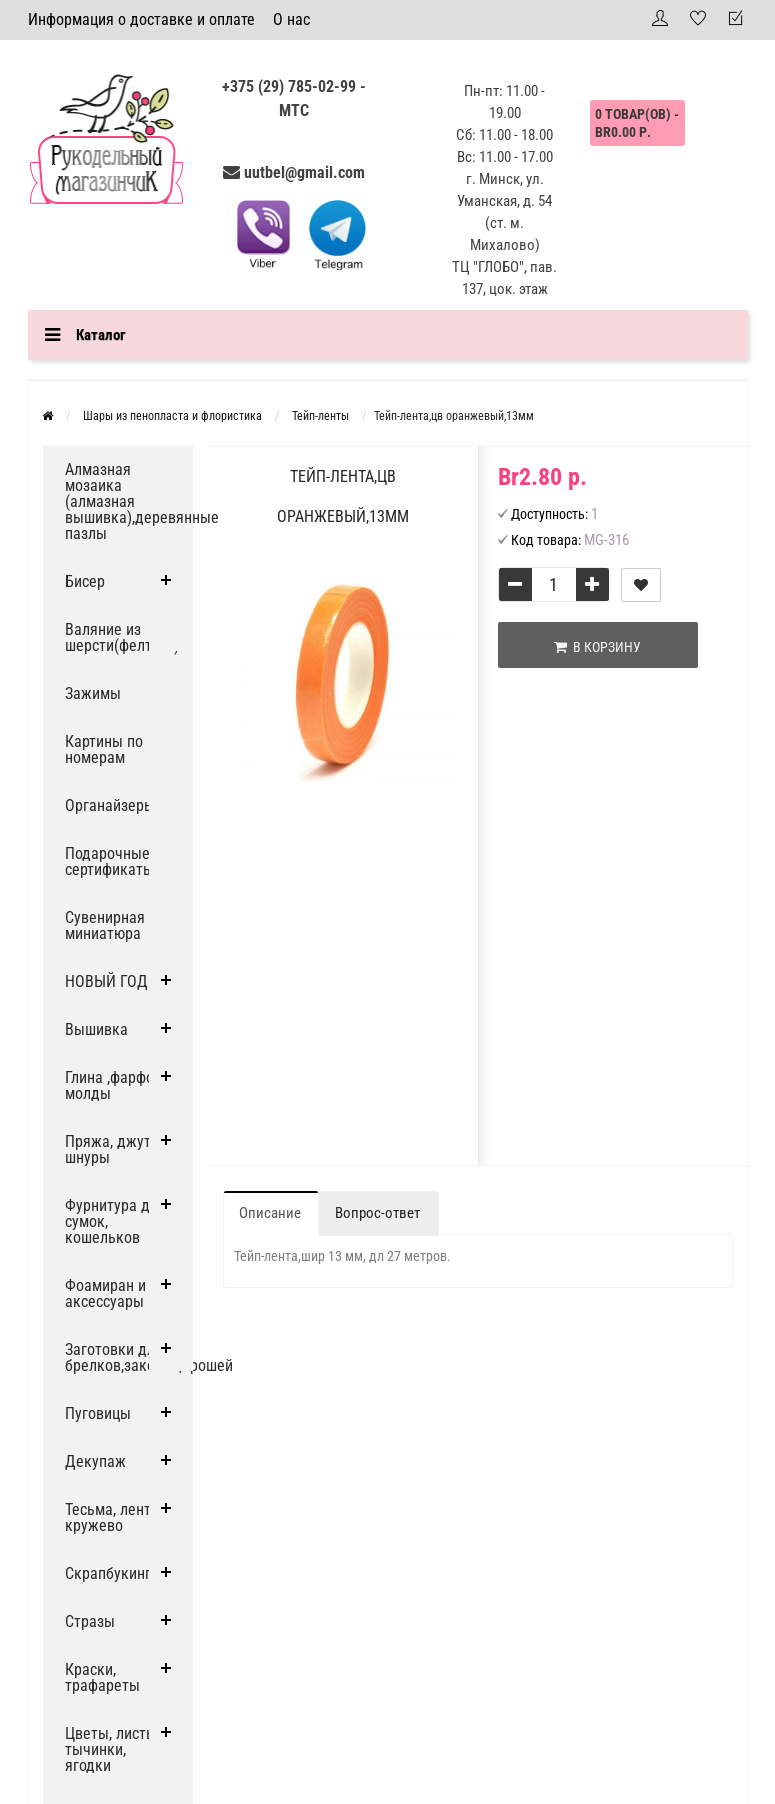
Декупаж (95, 1461)
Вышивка (96, 1029)
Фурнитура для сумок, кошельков (115, 1221)
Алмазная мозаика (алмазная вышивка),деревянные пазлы (129, 501)
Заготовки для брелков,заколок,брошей (129, 1357)
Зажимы (93, 693)
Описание (270, 1213)
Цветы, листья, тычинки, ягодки (115, 1749)
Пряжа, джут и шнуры (114, 1149)
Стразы (90, 1621)
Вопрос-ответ (377, 1213)
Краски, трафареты (102, 1677)
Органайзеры (110, 805)
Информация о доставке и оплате (141, 19)
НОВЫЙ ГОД (106, 981)
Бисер (85, 581)
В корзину (597, 647)
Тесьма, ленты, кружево (115, 1517)
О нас (291, 19)
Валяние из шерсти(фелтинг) (122, 637)
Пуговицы (98, 1413)
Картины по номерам (104, 749)
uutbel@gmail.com (304, 172)
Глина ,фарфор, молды (115, 1085)
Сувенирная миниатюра (105, 925)
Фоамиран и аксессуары (105, 1293)
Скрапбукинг (108, 1573)
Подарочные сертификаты (109, 861)
